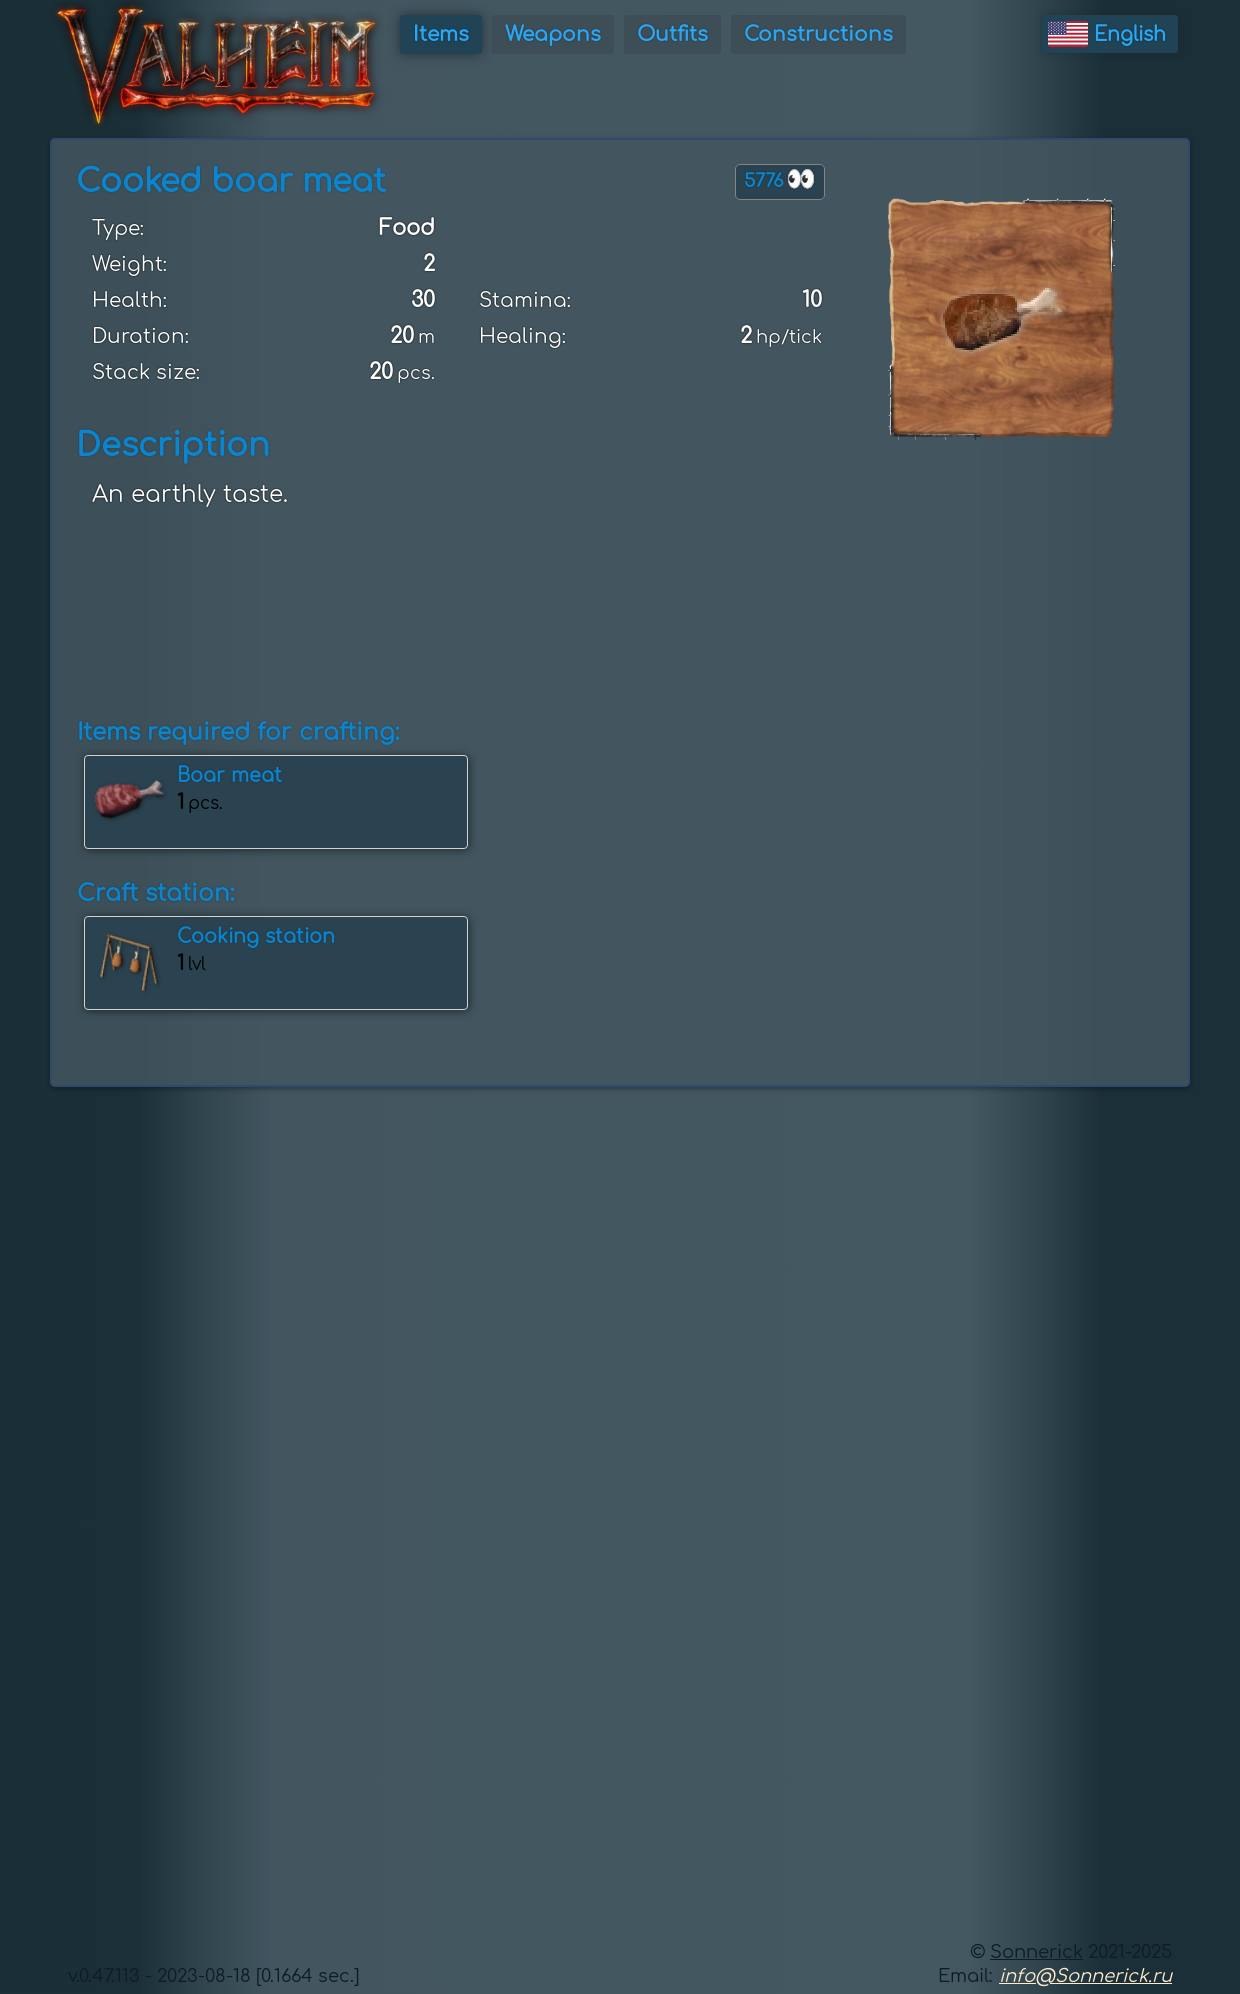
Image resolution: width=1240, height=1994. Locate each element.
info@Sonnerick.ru (1085, 1976)
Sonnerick (1036, 1952)
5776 (780, 179)
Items (441, 34)
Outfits (672, 34)
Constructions (818, 34)
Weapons (553, 34)
